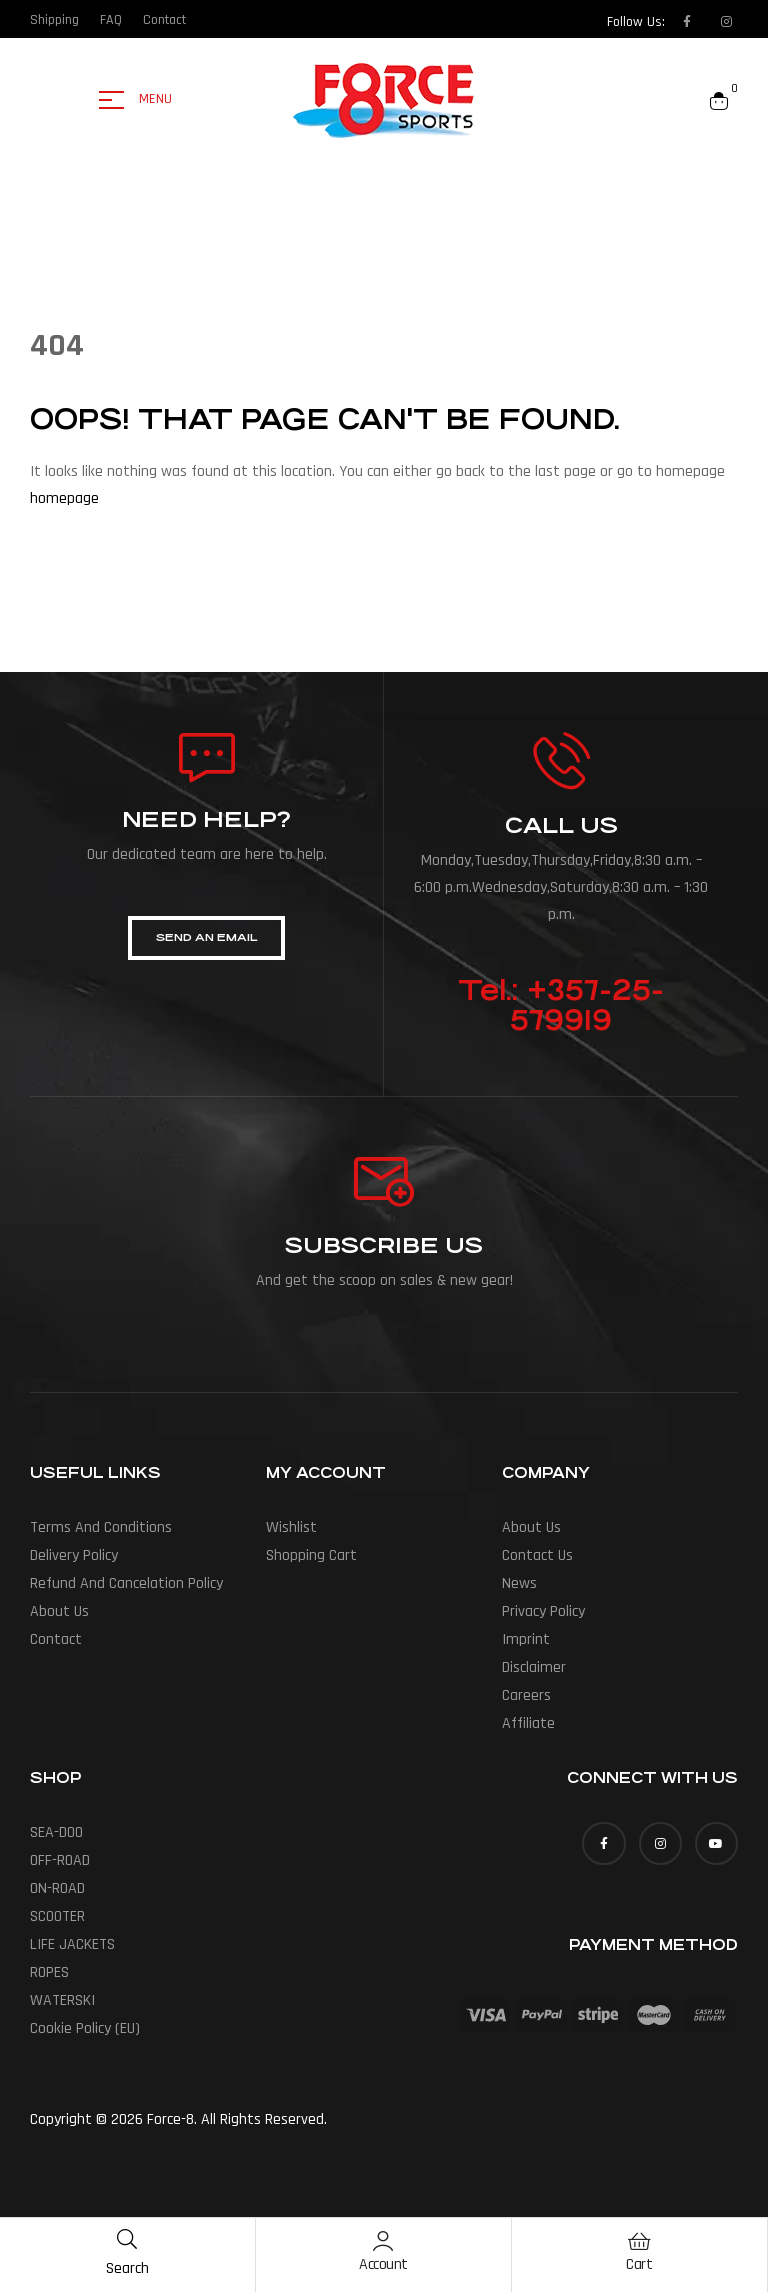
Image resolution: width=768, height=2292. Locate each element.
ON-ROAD (57, 1888)
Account (383, 2264)
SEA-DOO (56, 1832)
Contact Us (537, 1555)
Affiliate (528, 1723)
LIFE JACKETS (72, 1944)
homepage (64, 498)
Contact (56, 1639)
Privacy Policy (543, 1611)
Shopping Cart (311, 1555)
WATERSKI (62, 2000)
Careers (526, 1695)
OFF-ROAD (60, 1860)
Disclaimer (534, 1667)
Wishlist (291, 1527)
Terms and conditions (101, 1527)
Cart (639, 2264)
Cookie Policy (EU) (85, 2028)
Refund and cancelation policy (126, 1583)
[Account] (383, 2241)
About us (59, 1611)
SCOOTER (57, 1916)
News (519, 1583)
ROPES (49, 1972)
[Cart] (639, 2241)
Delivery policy (74, 1555)
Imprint (526, 1639)
